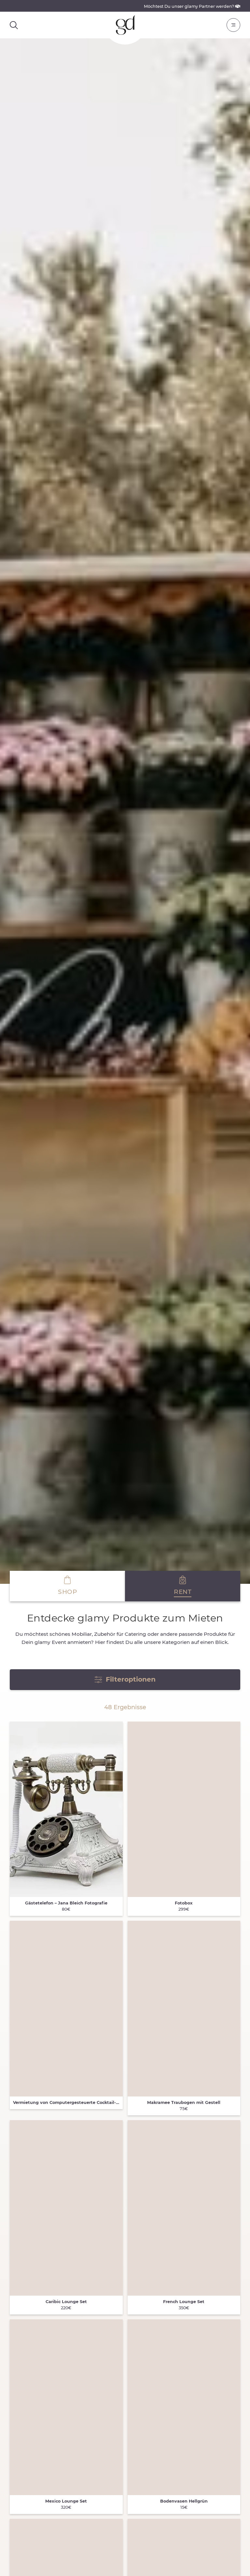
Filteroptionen (125, 1679)
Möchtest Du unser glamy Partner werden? (192, 6)
